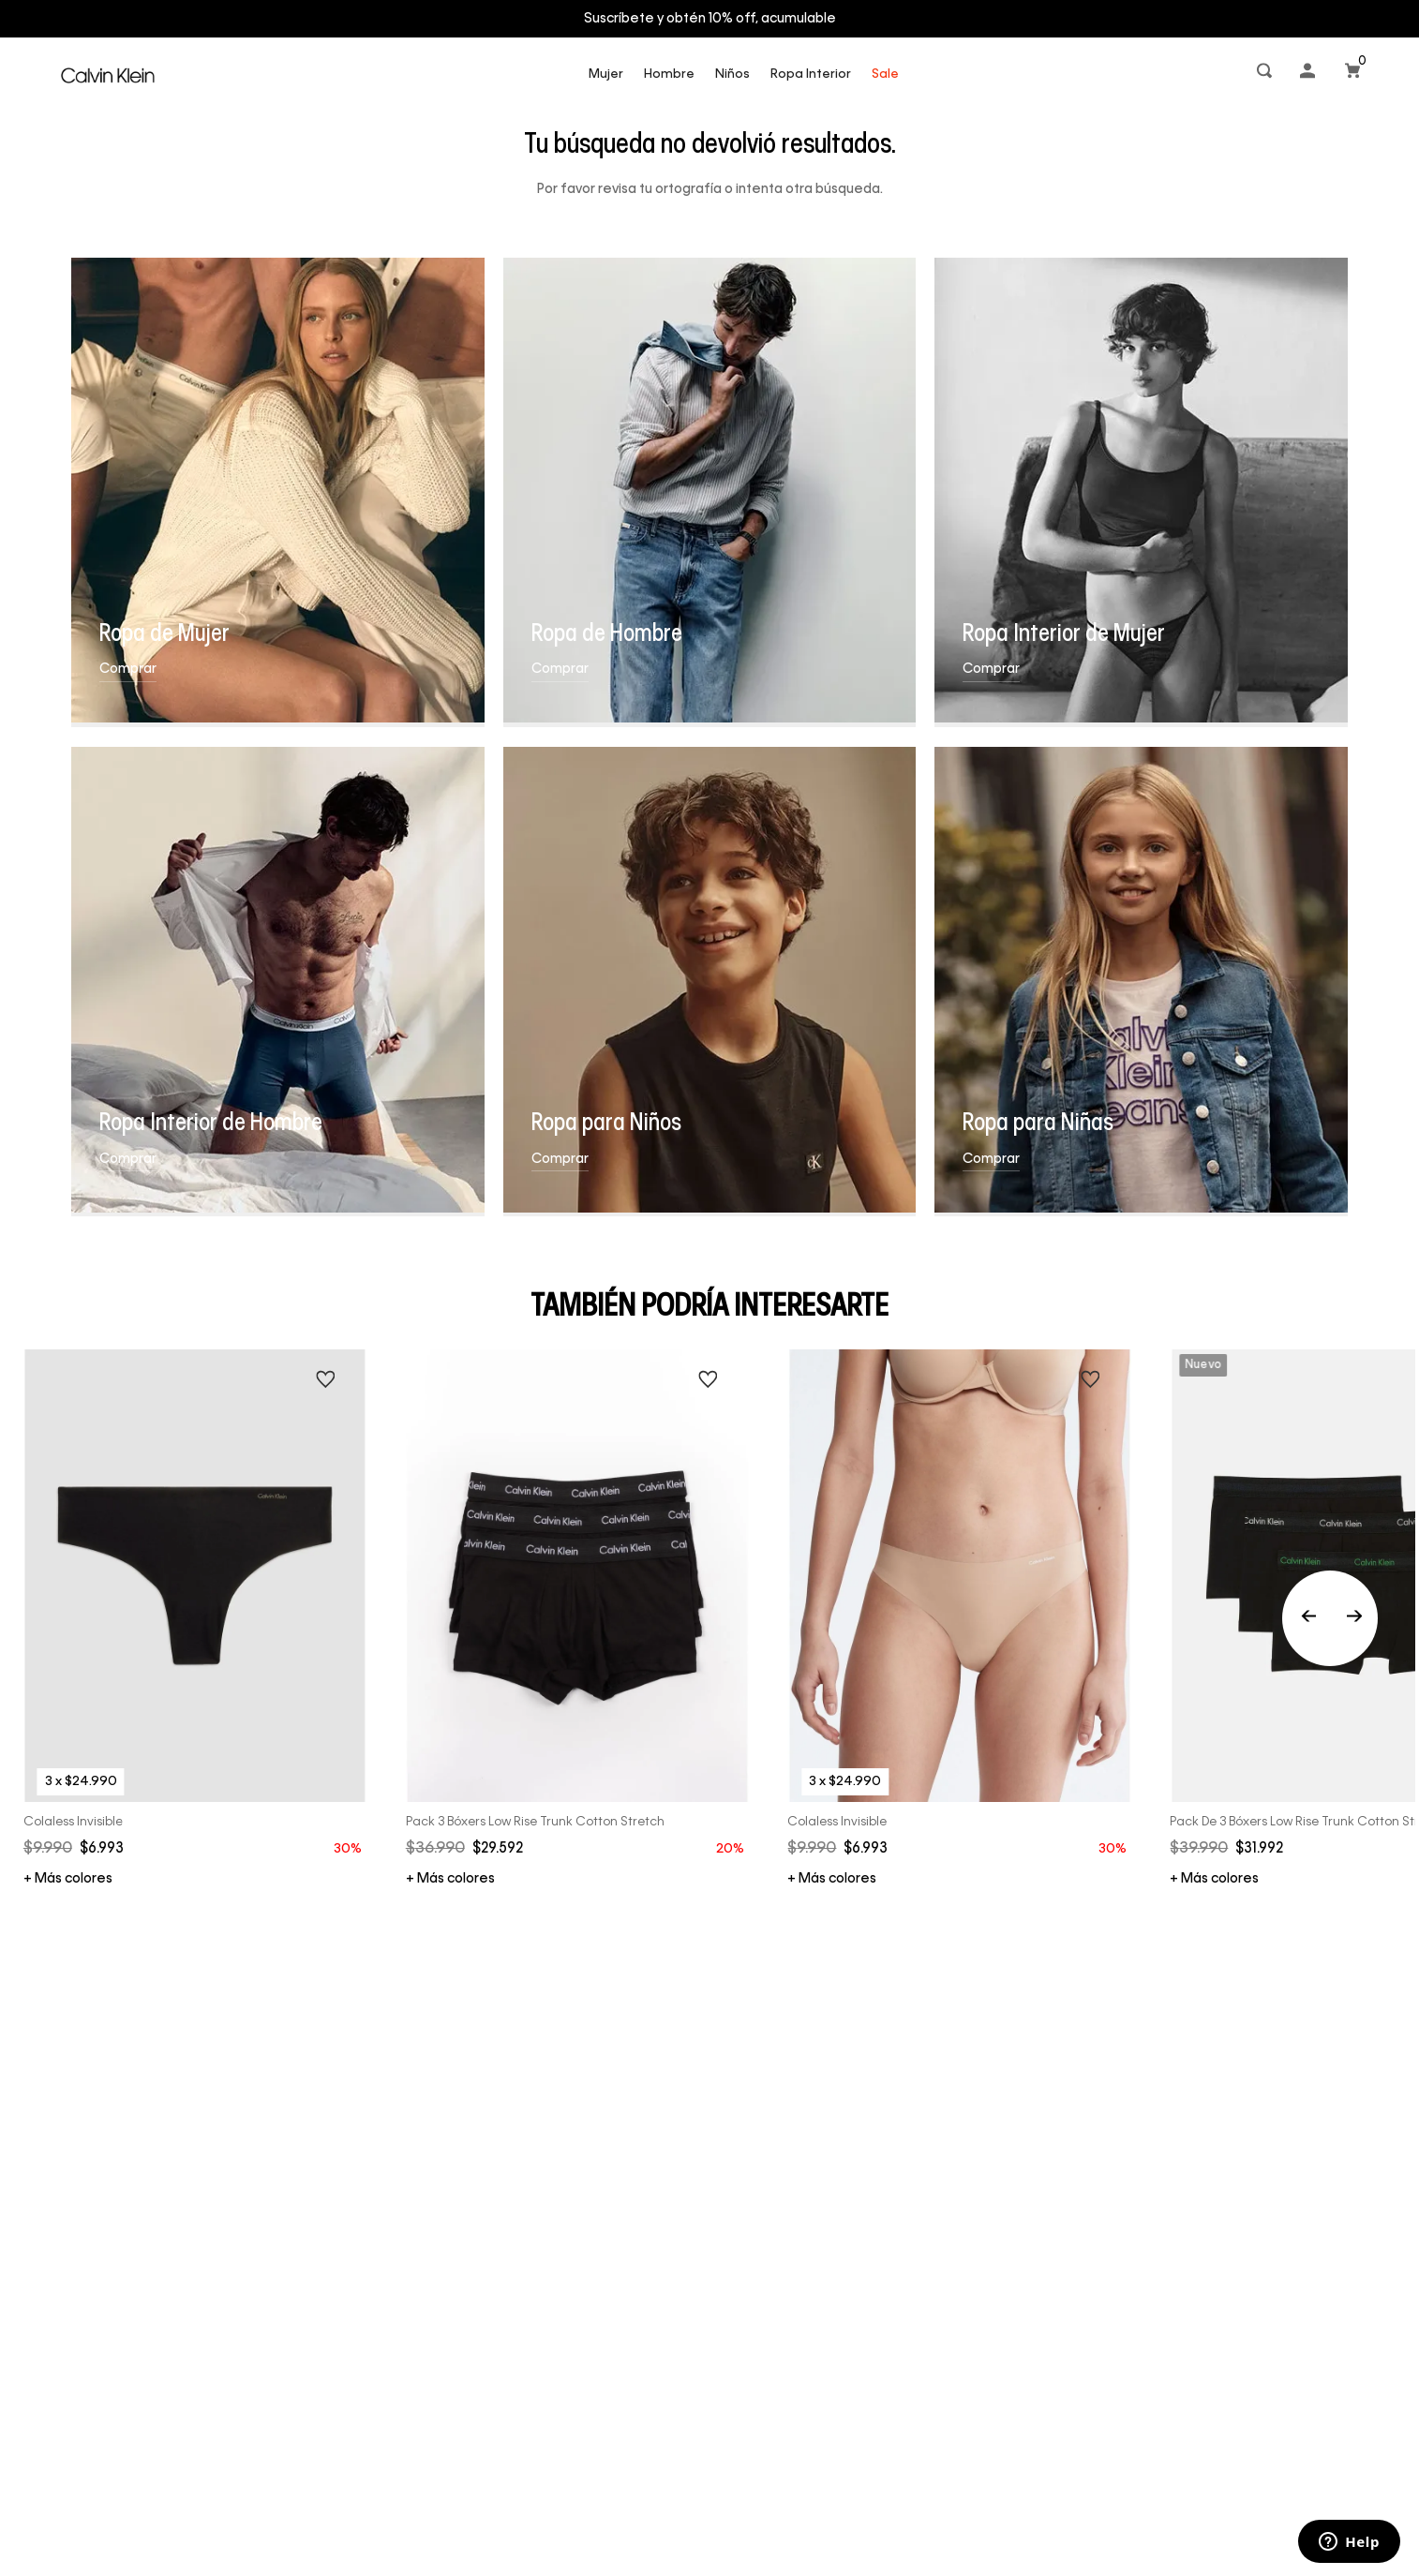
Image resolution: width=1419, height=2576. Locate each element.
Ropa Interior (810, 74)
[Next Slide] (1354, 1618)
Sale (885, 74)
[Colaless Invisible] (195, 1618)
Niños (732, 74)
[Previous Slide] (1330, 1618)
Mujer (606, 74)
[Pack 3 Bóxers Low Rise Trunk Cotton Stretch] (578, 1618)
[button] (1266, 74)
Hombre (669, 74)
